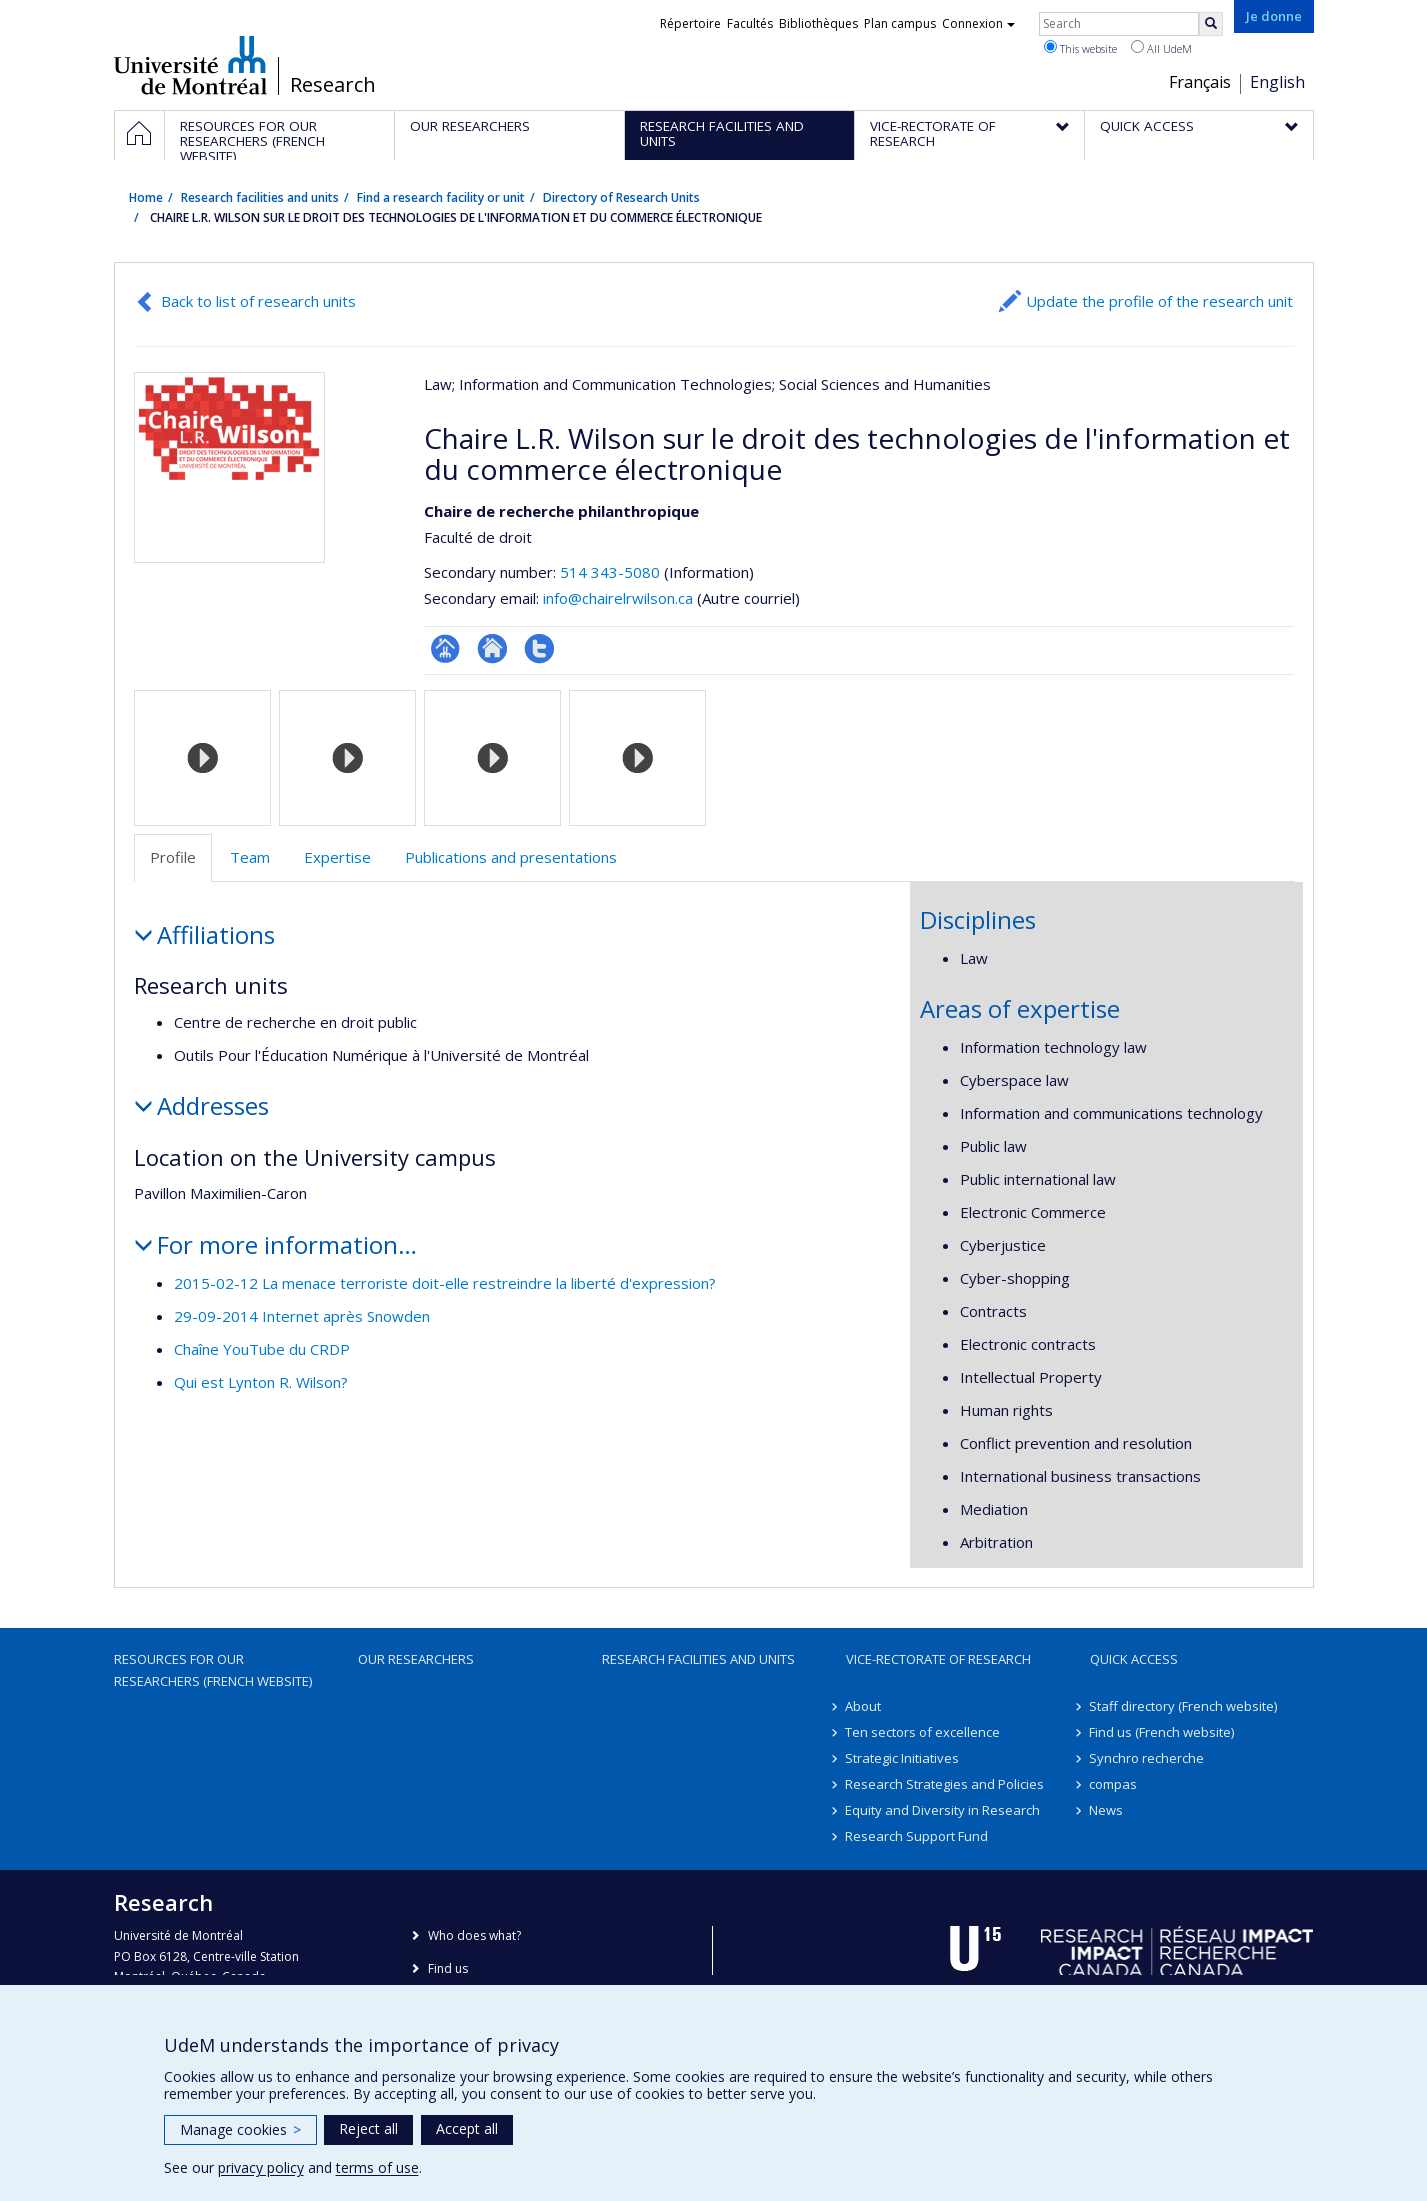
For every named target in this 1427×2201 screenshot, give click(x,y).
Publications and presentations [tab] (511, 857)
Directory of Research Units (621, 197)
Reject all (368, 2128)
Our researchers (416, 1659)
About (864, 1706)
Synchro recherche (1147, 1758)
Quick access (1134, 1659)
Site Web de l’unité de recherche (492, 648)
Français (1200, 82)
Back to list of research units (258, 301)
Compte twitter (539, 648)
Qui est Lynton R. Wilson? (261, 1382)
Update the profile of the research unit (1159, 301)
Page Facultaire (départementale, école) (445, 648)
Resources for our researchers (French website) (213, 1670)
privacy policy (261, 2167)
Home (146, 197)
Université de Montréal (190, 65)
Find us (448, 1968)
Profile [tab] (173, 857)
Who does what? (474, 1935)
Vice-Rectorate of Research (938, 1659)
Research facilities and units (260, 197)
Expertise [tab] (337, 857)
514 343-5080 (612, 572)
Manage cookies (240, 2129)
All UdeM (1161, 48)
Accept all (467, 2128)
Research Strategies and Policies (945, 1784)
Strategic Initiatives (903, 1758)
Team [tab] (250, 857)
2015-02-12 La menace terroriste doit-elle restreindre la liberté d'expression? (445, 1283)
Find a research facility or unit (441, 197)
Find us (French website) (1162, 1732)
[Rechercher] (1211, 24)
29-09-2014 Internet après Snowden (302, 1316)
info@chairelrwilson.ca (618, 598)
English (1277, 82)
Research (333, 85)
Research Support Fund (917, 1836)
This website (1080, 48)
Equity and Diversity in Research (943, 1810)
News (1107, 1810)
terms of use (377, 2167)
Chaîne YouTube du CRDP (262, 1349)
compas (1114, 1784)
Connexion (978, 23)
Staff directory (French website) (1184, 1706)
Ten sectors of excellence (923, 1732)
